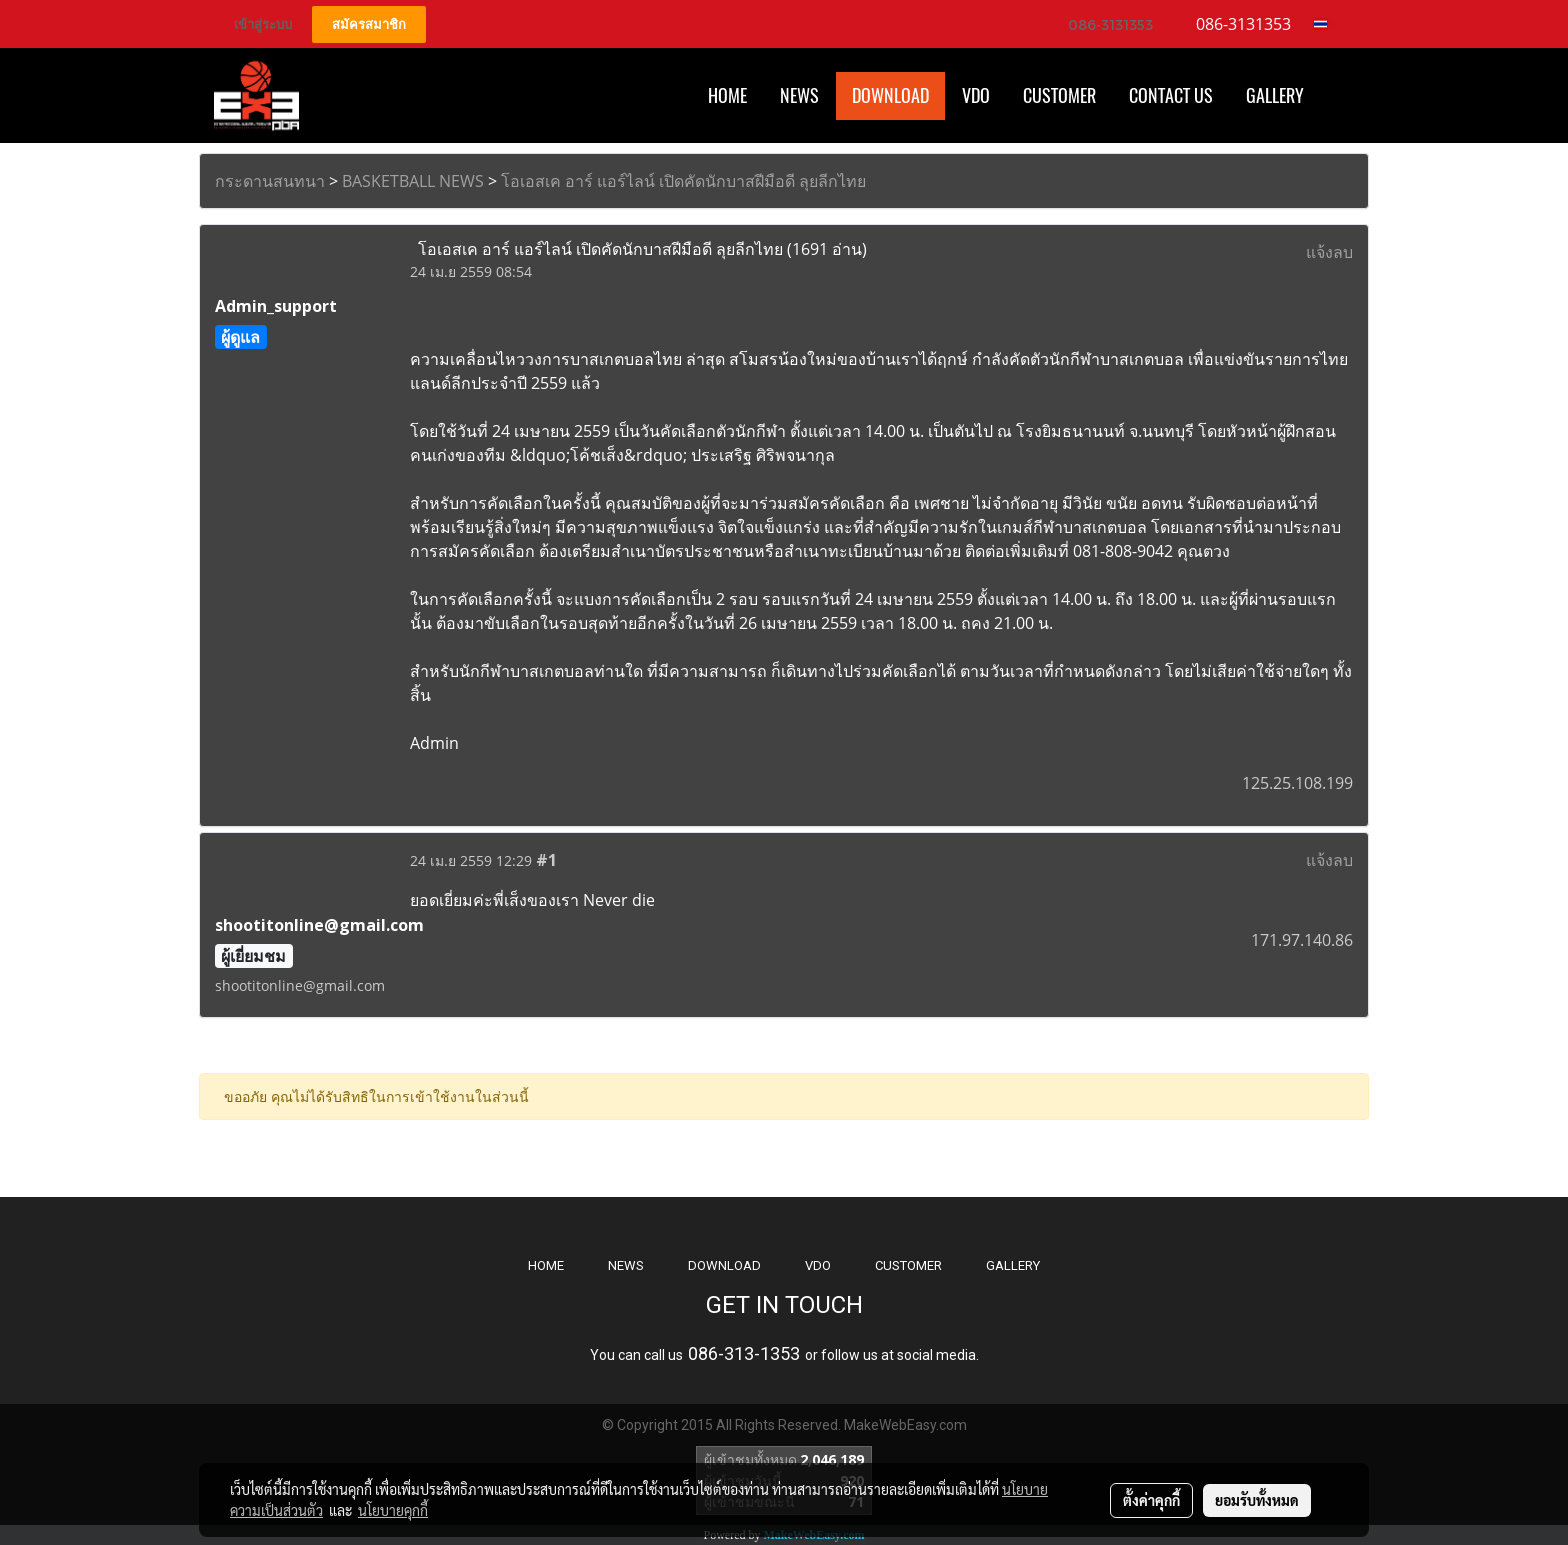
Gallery (1275, 95)
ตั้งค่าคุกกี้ (1151, 1500)
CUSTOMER (908, 1265)
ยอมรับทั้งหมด (1257, 1500)
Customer (1059, 95)
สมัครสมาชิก (369, 24)
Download (890, 95)
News (799, 95)
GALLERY (1013, 1265)
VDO (976, 95)
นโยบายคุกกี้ (393, 1510)
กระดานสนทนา (270, 181)
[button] (1338, 96)
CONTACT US (1171, 95)
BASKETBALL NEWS (413, 181)
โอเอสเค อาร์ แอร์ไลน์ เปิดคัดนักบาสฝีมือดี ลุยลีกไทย (683, 181)
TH (1326, 24)
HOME (727, 95)
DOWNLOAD (724, 1265)
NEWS (626, 1265)
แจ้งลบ (1329, 252)
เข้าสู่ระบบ (263, 24)
